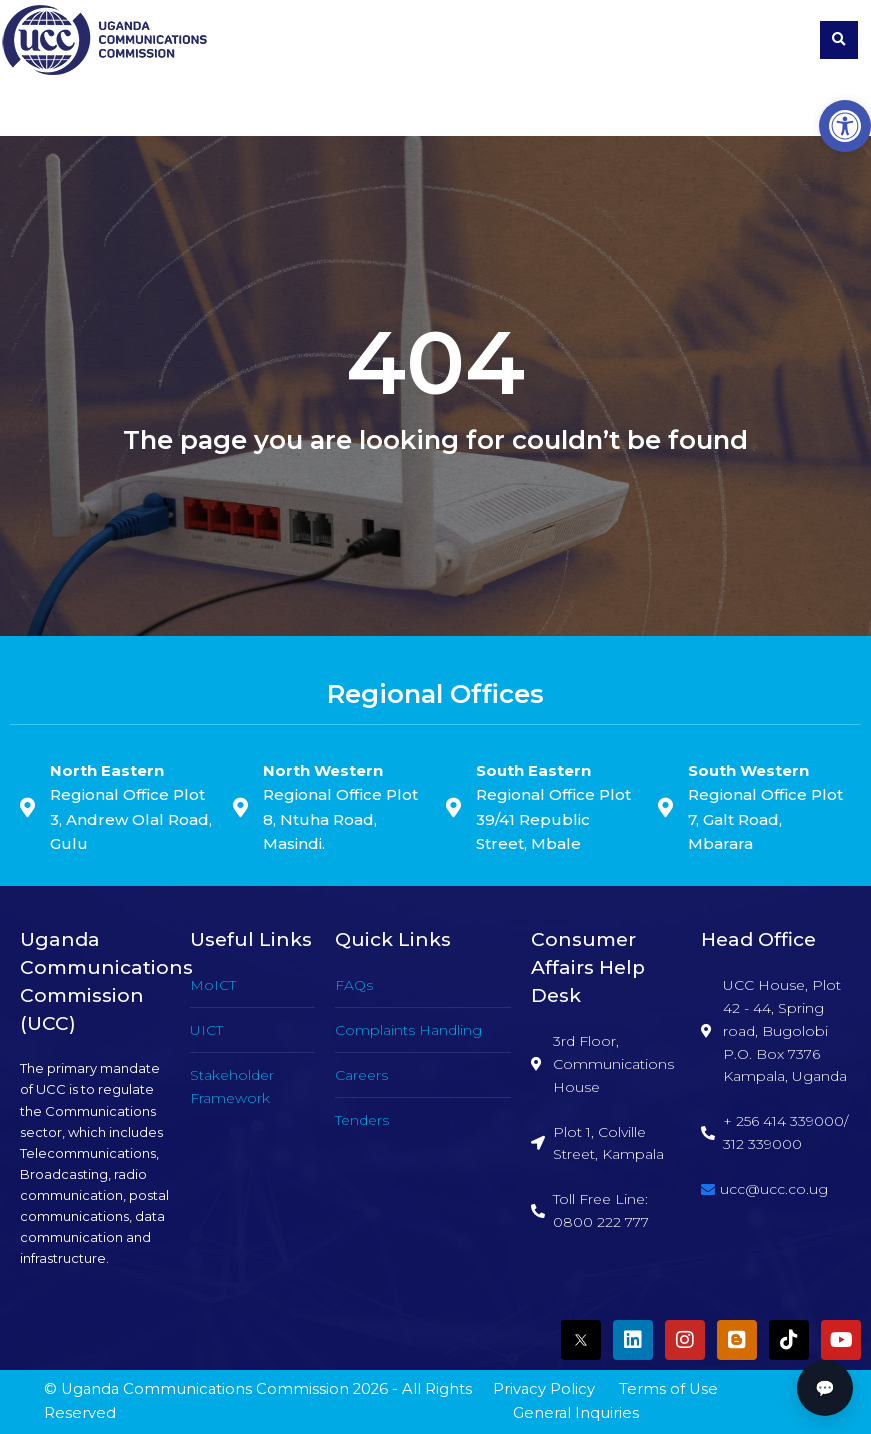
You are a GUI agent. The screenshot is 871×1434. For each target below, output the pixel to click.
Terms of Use (668, 1389)
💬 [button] (825, 1388)
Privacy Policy (544, 1389)
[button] (845, 126)
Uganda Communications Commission (205, 1389)
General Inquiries (576, 1413)
